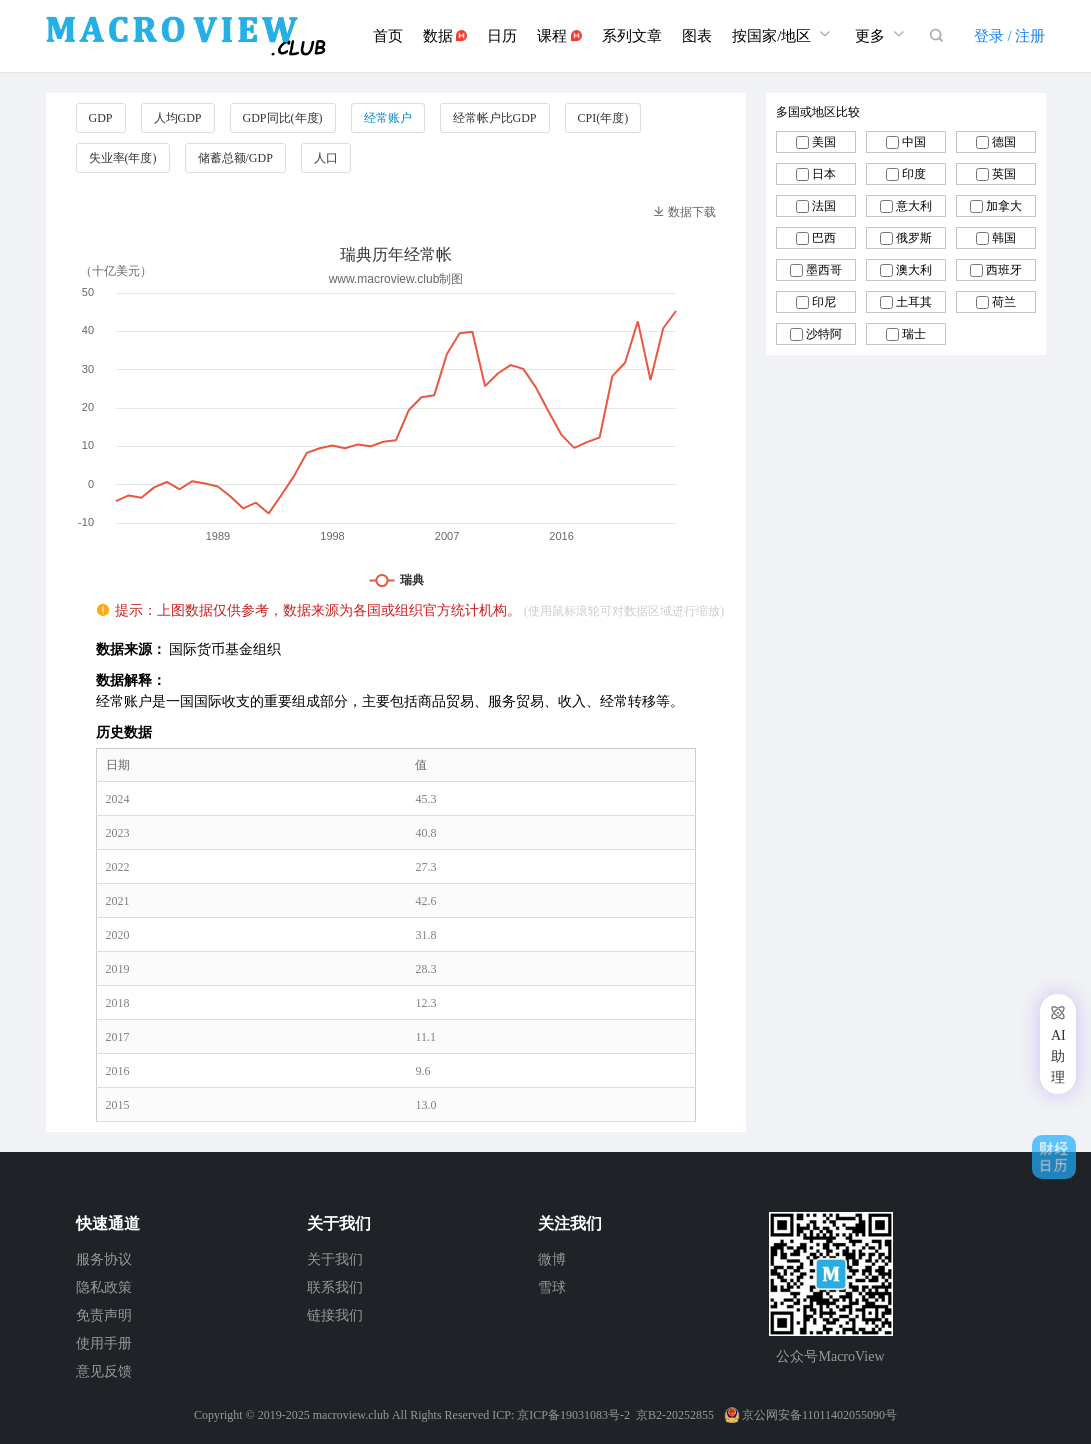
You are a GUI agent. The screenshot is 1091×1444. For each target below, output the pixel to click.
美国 (824, 142)
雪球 (552, 1287)
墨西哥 (824, 270)
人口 (326, 158)
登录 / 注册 (1010, 36)
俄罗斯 (914, 238)
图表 (697, 36)
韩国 (1004, 238)
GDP (101, 118)
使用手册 (104, 1343)
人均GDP (178, 118)
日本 (824, 174)
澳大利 (914, 270)
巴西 (824, 238)
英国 (1004, 174)
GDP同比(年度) (283, 118)
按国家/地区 (783, 33)
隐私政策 (104, 1287)
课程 (559, 36)
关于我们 (335, 1259)
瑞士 (914, 334)
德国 (1004, 142)
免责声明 (104, 1315)
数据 (445, 36)
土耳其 (914, 302)
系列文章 (632, 36)
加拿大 (1004, 206)
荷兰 (1004, 302)
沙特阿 (824, 334)
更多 (882, 33)
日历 (502, 36)
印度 (914, 174)
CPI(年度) (603, 118)
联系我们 (335, 1287)
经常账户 (388, 118)
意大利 (914, 206)
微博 (552, 1259)
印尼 (824, 302)
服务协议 (104, 1259)
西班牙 (1004, 270)
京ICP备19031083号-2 (573, 1415)
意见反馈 (104, 1371)
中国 (914, 142)
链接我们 (335, 1315)
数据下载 (684, 212)
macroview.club (351, 1415)
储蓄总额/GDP (235, 158)
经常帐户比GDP (495, 118)
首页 (388, 36)
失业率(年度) (123, 158)
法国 (824, 206)
